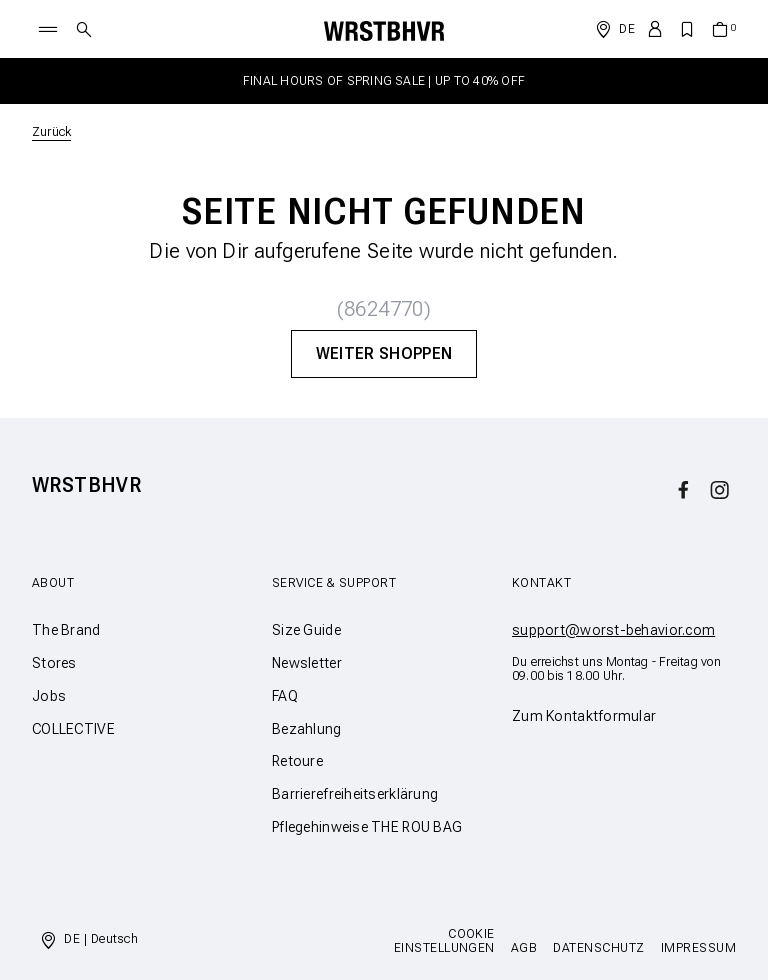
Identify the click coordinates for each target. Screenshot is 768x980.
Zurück (51, 132)
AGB (524, 948)
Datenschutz (598, 948)
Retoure (297, 761)
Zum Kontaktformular (584, 716)
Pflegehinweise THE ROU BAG (367, 827)
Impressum (698, 948)
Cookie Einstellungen (444, 941)
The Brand (66, 630)
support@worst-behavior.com (613, 630)
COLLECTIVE (73, 729)
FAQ (285, 696)
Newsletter (307, 663)
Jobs (49, 696)
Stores (54, 663)
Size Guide (306, 630)
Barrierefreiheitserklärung (355, 794)
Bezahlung (307, 729)
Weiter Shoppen (384, 353)
